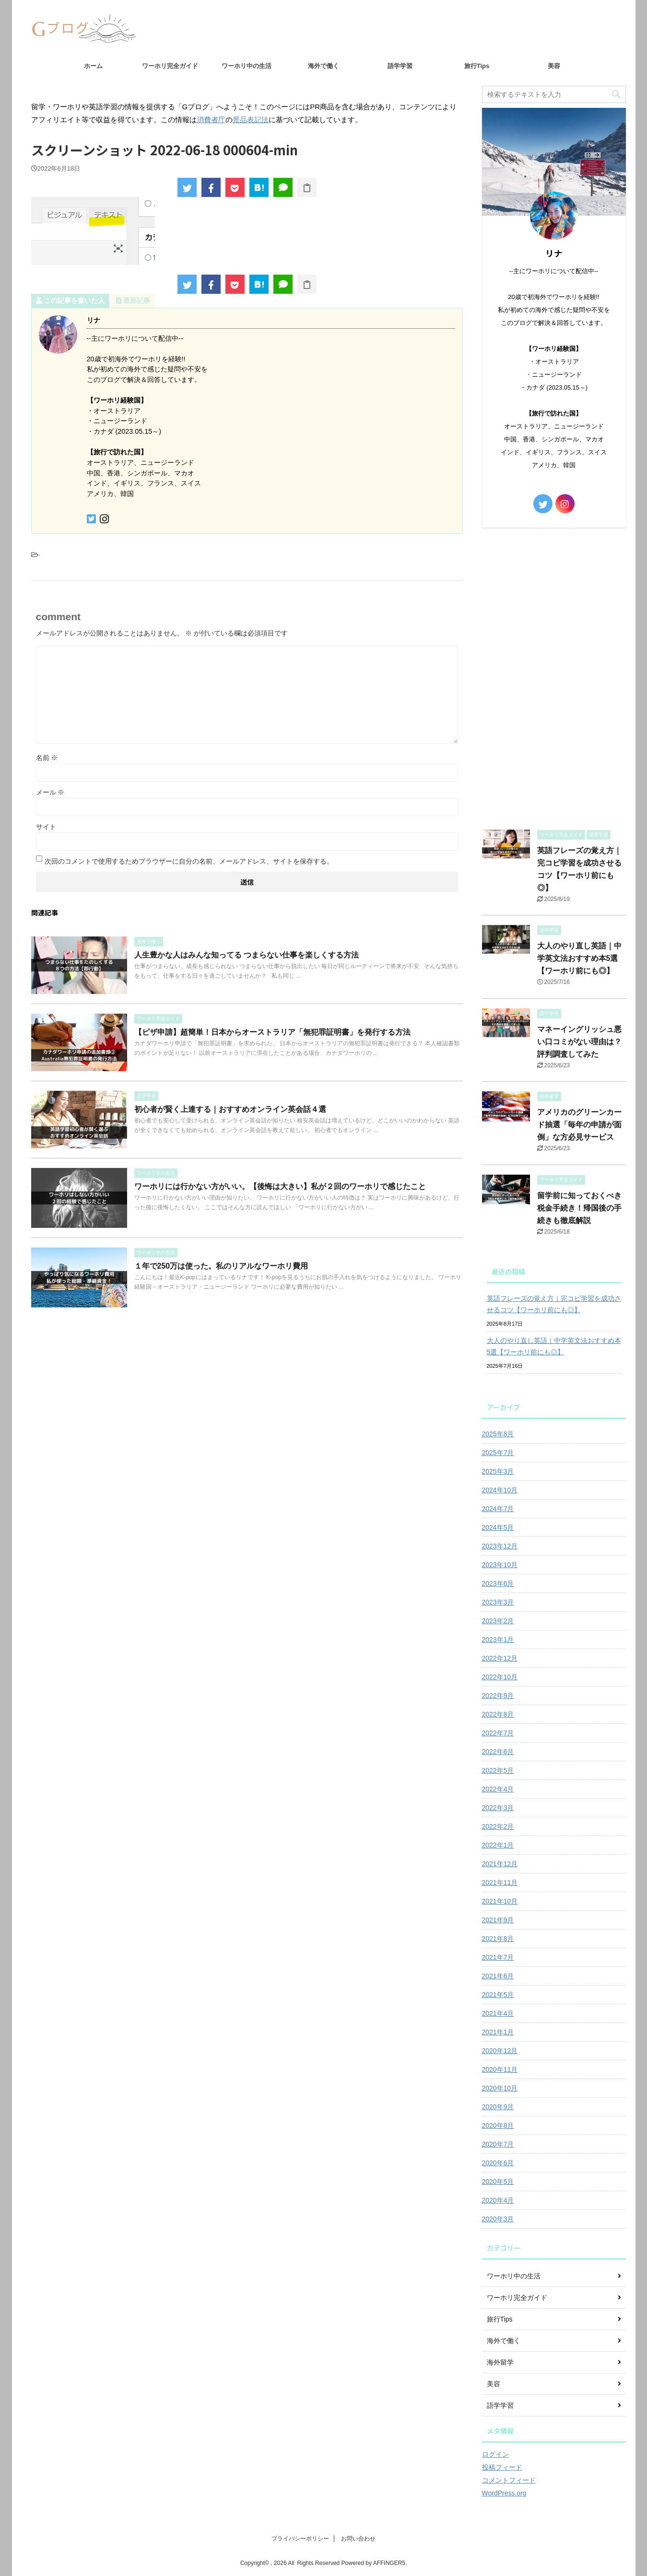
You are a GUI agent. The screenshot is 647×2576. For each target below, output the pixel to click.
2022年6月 (498, 1752)
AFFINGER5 (389, 2563)
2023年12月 (500, 1546)
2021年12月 (500, 1864)
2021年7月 (498, 1957)
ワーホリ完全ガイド (170, 65)
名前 (47, 758)
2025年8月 (498, 1434)
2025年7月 (498, 1452)
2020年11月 (500, 2069)
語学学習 (400, 65)
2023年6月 (498, 1583)
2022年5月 (498, 1770)
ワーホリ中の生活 (246, 65)
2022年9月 (498, 1695)
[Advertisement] (554, 676)
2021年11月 (500, 1882)
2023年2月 (498, 1621)
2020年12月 (500, 2051)
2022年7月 (498, 1733)
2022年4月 (498, 1789)
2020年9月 (498, 2107)
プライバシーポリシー (300, 2538)
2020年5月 (498, 2181)
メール (50, 792)
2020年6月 (498, 2163)
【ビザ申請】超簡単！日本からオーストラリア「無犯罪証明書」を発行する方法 (272, 1032)
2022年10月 (500, 1677)
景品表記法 (251, 120)
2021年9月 (498, 1920)
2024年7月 (498, 1509)
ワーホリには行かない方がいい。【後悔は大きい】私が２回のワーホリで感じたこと (280, 1186)
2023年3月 (498, 1602)
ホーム (93, 65)
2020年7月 (498, 2144)
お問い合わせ (358, 2538)
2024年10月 (500, 1490)
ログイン (495, 2454)
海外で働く (323, 65)
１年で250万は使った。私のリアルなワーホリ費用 (221, 1266)
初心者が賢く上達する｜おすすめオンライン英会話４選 (230, 1109)
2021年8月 (498, 1938)
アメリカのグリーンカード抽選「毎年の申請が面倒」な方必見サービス (579, 1124)
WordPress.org (504, 2493)
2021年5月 (498, 1994)
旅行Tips (477, 65)
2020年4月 (498, 2200)
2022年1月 (498, 1845)
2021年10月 (500, 1901)
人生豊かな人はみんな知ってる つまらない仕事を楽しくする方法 (246, 955)
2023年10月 (500, 1565)
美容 (554, 65)
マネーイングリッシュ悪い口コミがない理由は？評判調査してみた (579, 1041)
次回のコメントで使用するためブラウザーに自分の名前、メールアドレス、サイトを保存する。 (189, 861)
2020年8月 (498, 2125)
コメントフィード (509, 2480)
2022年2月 (498, 1826)
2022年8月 (498, 1714)
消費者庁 (211, 120)
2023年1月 (498, 1639)
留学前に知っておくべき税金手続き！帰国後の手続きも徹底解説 (579, 1207)
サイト (46, 827)
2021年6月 (498, 1976)
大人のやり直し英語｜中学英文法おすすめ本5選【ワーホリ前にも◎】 (579, 958)
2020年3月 (498, 2219)
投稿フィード (502, 2467)
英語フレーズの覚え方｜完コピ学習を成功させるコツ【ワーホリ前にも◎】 (554, 1304)
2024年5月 (498, 1527)
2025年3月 (498, 1471)
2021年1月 (498, 2032)
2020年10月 (500, 2088)
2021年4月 (498, 2013)
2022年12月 (500, 1658)
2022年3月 (498, 1808)
